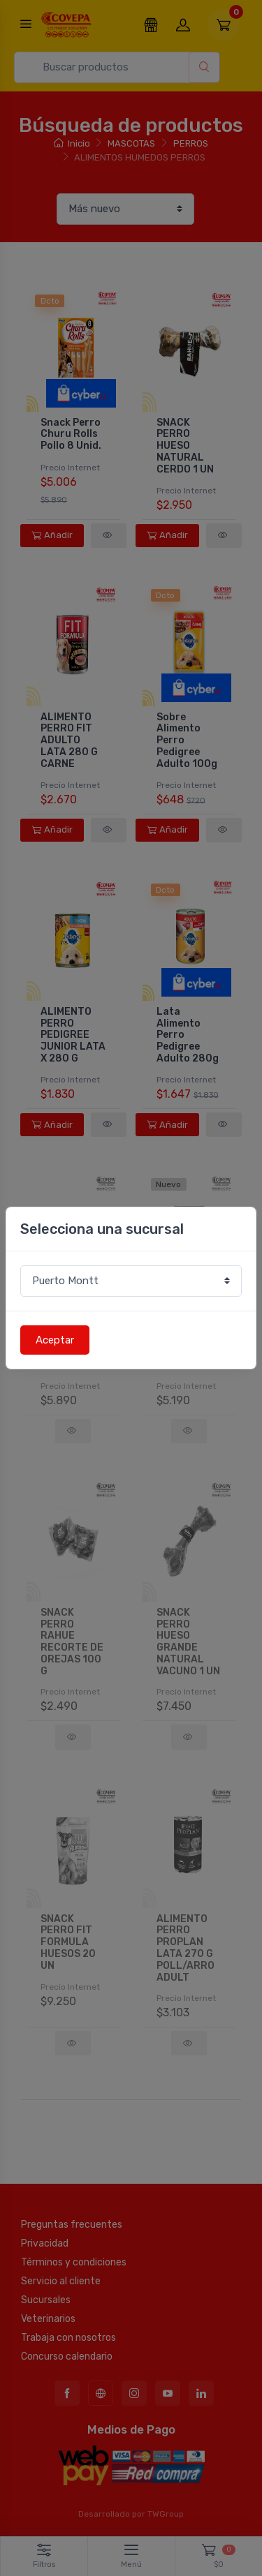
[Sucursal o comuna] (131, 1281)
